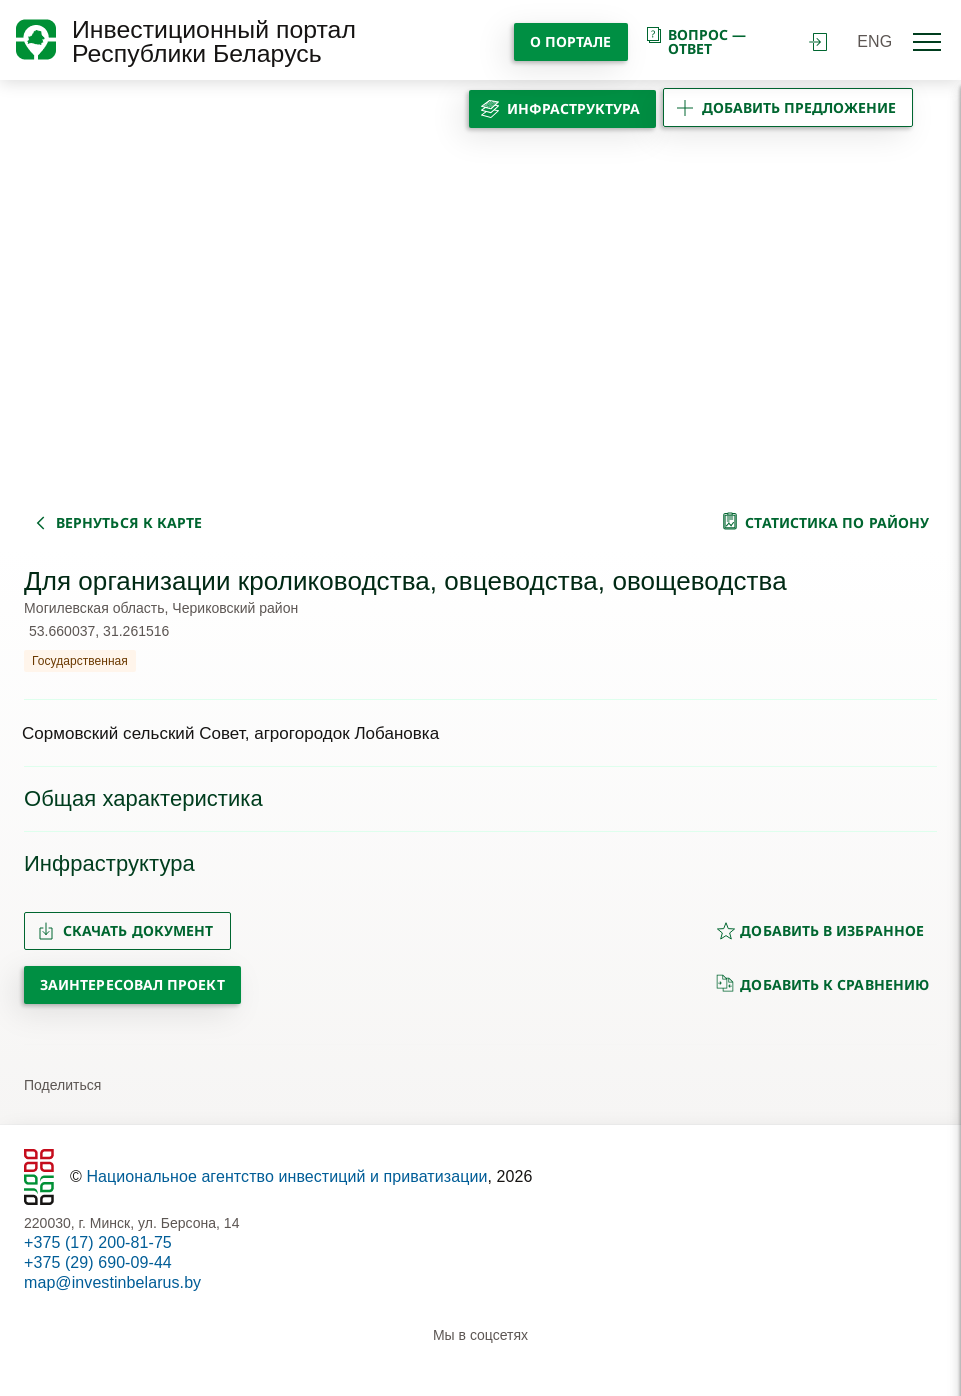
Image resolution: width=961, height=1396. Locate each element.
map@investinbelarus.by (112, 1282)
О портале (571, 41)
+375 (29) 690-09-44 (98, 1262)
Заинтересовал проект (132, 984)
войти (818, 42)
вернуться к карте (129, 522)
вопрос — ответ (695, 41)
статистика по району (837, 522)
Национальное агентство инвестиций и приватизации (286, 1176)
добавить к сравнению (822, 984)
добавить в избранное (820, 930)
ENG (874, 41)
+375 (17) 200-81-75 (98, 1242)
